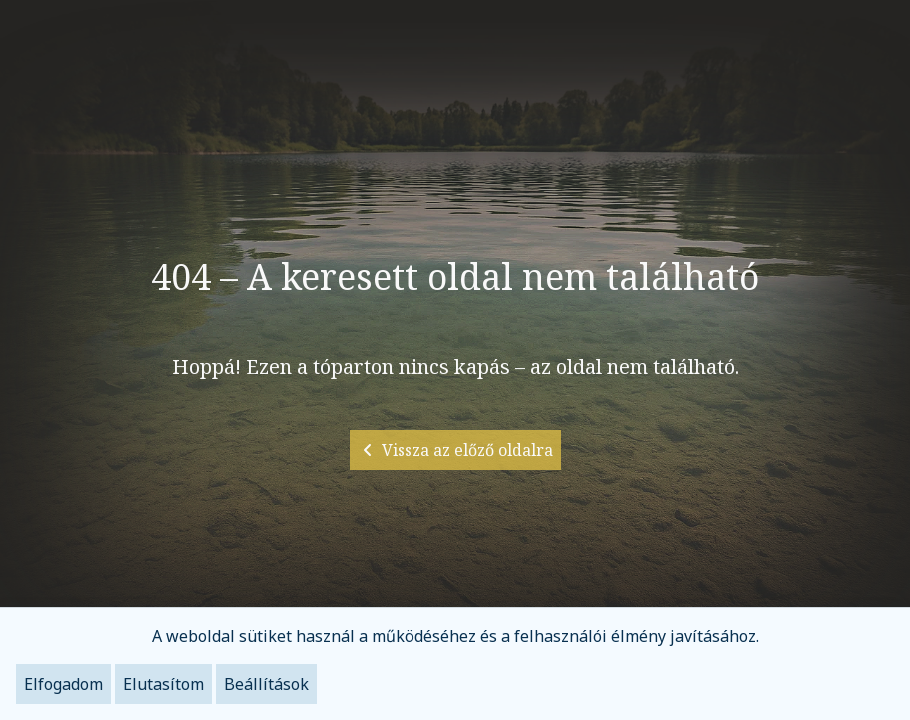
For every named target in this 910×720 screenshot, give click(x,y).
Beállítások (266, 684)
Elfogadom (63, 684)
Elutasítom (163, 684)
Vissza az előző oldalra (455, 450)
